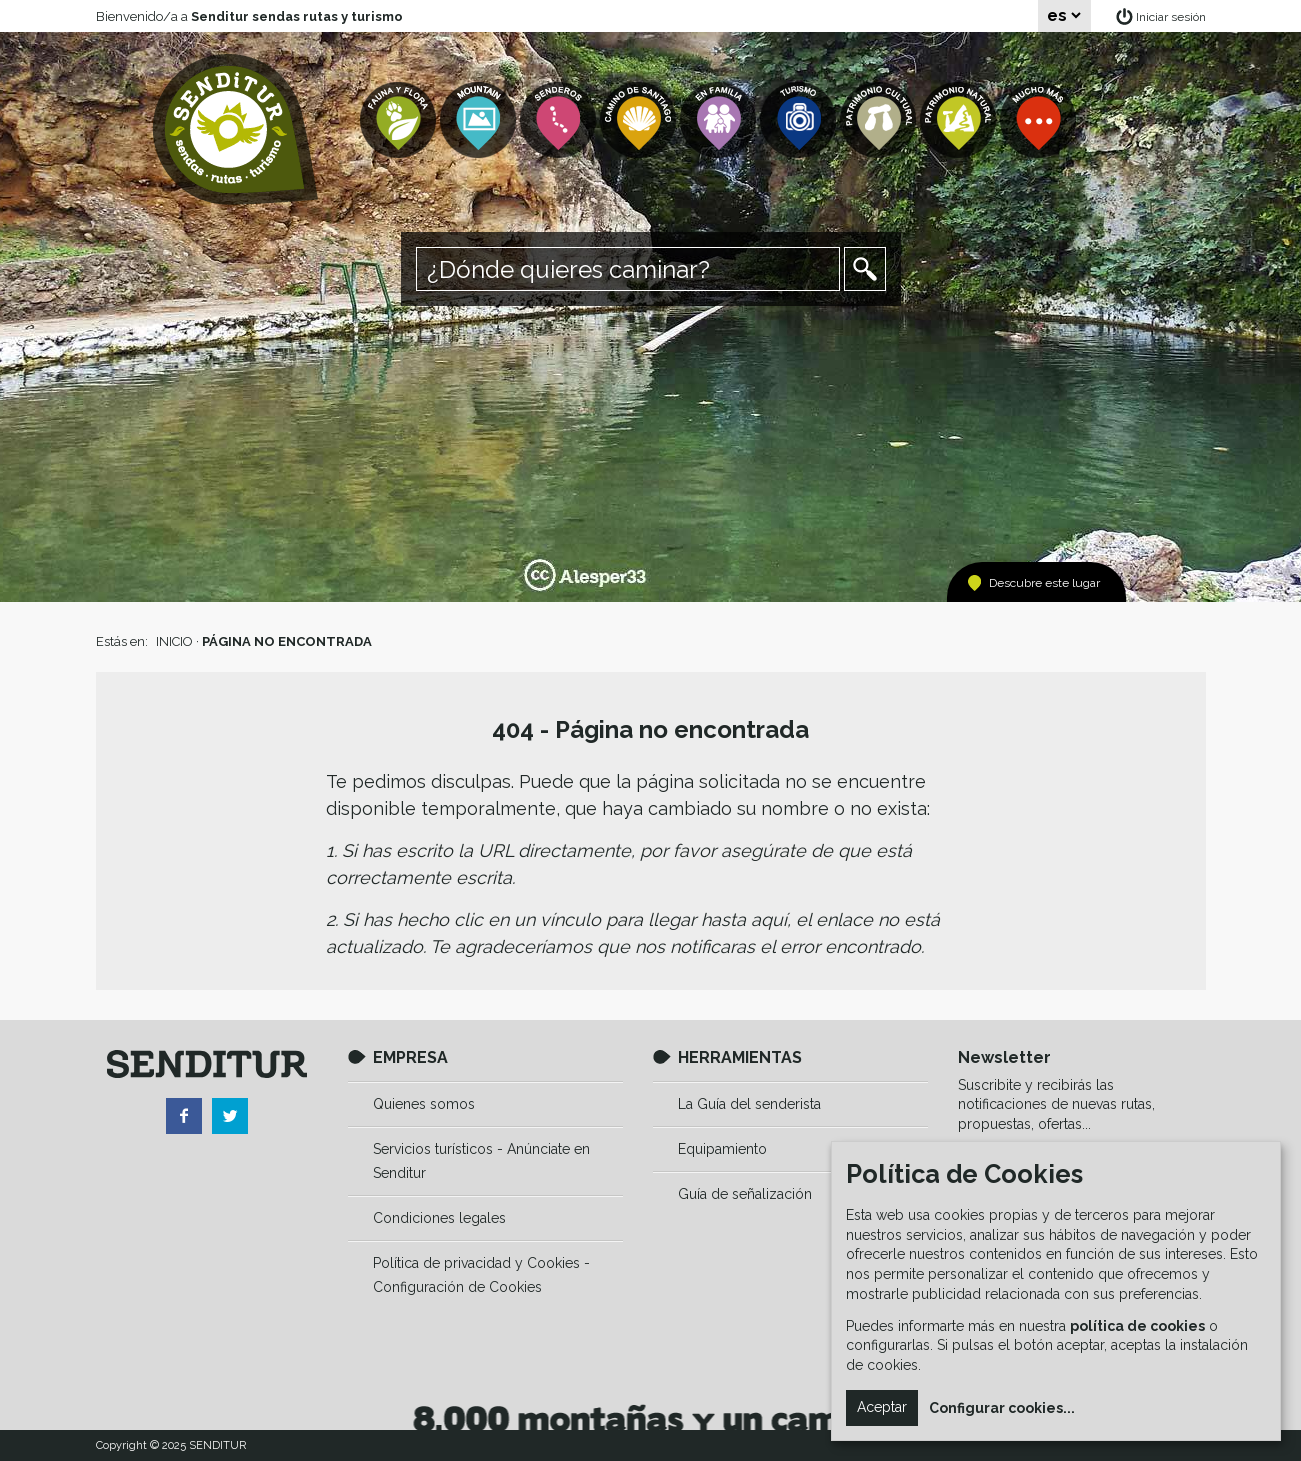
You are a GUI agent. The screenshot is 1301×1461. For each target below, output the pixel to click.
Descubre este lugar (1044, 583)
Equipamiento (722, 1149)
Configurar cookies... (1002, 1408)
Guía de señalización (745, 1194)
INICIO (174, 641)
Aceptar (882, 1407)
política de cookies (1137, 1326)
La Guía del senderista (749, 1104)
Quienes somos (424, 1104)
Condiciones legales (439, 1218)
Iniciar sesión (1171, 17)
